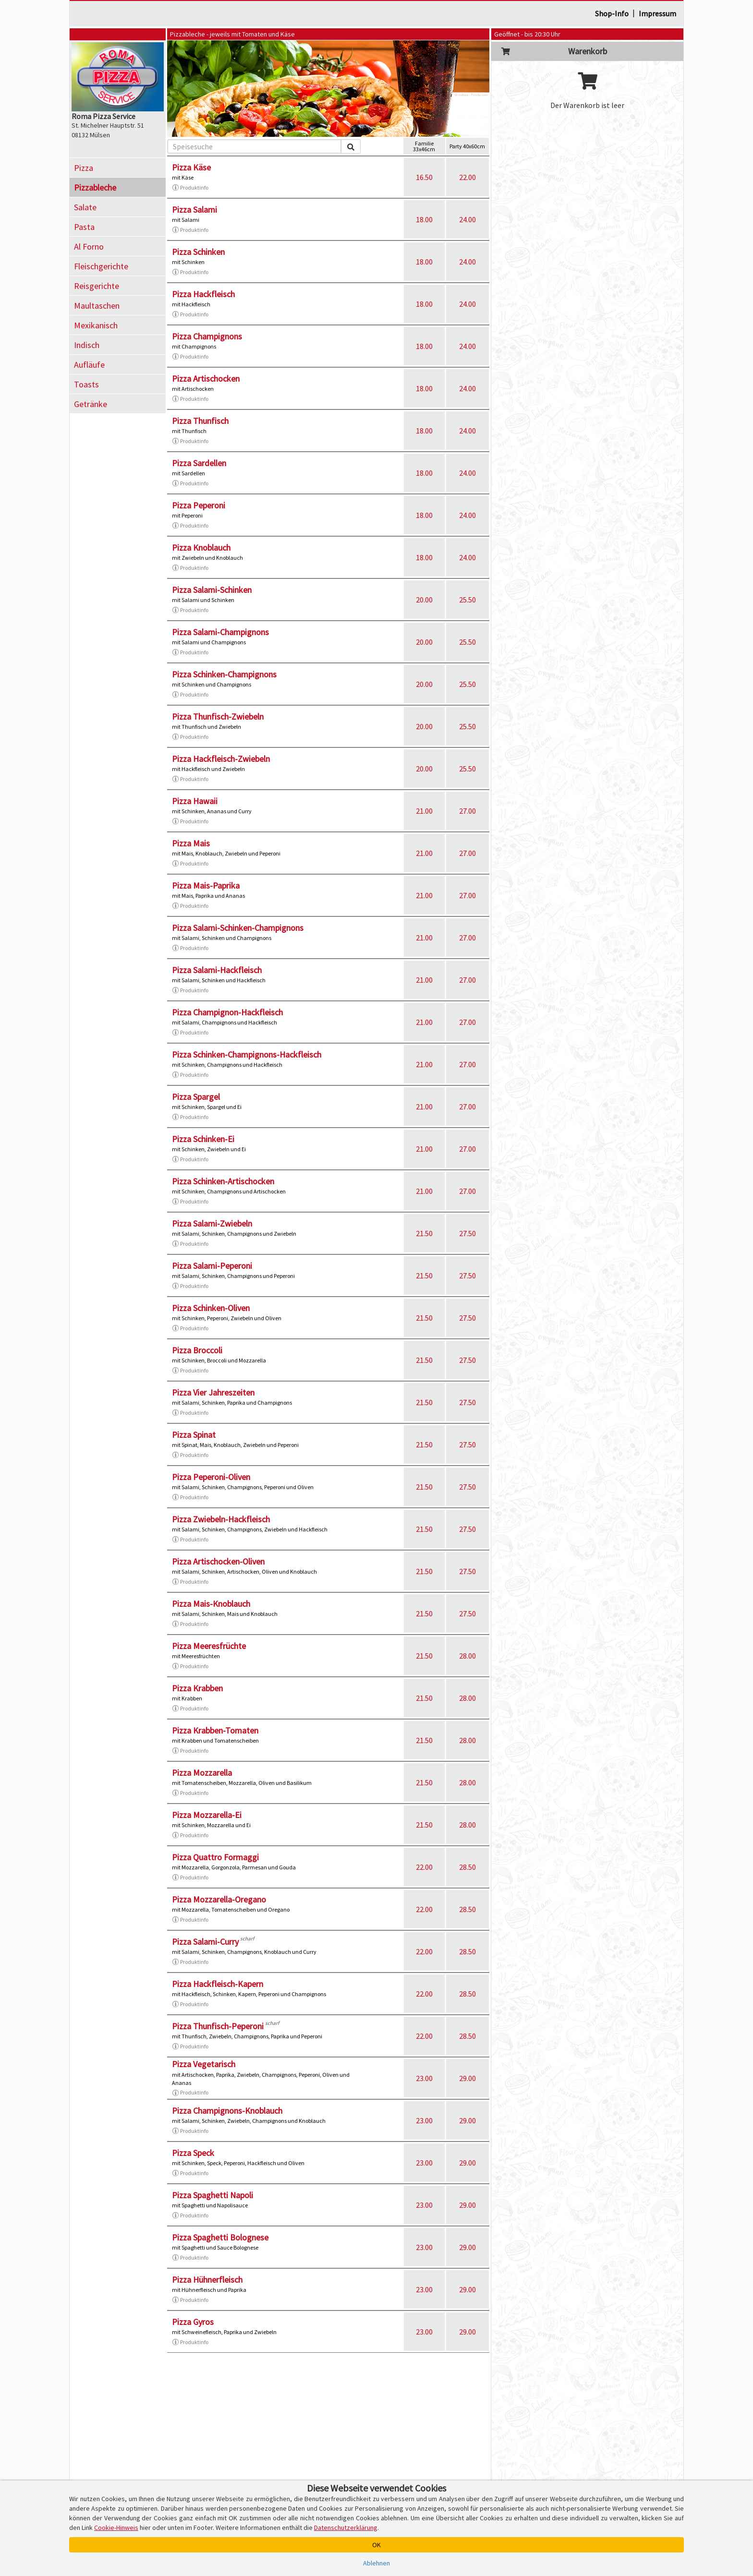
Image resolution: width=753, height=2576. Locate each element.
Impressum (657, 13)
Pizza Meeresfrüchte (209, 1645)
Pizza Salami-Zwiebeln (212, 1223)
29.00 (467, 2078)
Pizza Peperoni (198, 505)
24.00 (467, 219)
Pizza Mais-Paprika (206, 885)
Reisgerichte (96, 285)
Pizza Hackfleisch (203, 294)
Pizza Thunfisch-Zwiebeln (218, 716)
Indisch (86, 344)
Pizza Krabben (197, 1688)
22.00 (467, 177)
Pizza (83, 167)
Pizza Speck (193, 2152)
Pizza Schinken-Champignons (224, 674)
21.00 (424, 811)
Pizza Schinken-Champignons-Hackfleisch (246, 1054)
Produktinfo (190, 188)
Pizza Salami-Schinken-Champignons (238, 927)
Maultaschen (97, 305)
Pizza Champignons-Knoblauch (227, 2110)
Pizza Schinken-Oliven (211, 1307)
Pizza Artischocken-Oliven (218, 1561)
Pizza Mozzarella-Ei (207, 1814)
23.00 (424, 2078)
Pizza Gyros (193, 2321)
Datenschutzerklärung (345, 2527)
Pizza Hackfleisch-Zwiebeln (221, 758)
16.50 (424, 177)
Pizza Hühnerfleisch (207, 2279)
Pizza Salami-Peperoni (212, 1265)
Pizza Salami (194, 209)
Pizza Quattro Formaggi (215, 1857)
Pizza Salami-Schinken (212, 589)
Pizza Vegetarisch (203, 2064)
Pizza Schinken (198, 251)
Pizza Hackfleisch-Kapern (217, 1983)
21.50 (424, 1233)
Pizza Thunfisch (200, 420)
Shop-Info (612, 13)
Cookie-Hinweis (116, 2527)
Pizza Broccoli (197, 1350)
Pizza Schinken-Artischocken (223, 1181)
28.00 (467, 1656)
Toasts (86, 384)
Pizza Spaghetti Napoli (212, 2195)
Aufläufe (89, 364)
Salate (85, 207)
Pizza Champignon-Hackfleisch (227, 1012)
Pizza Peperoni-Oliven (211, 1476)
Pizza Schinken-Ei (203, 1138)
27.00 (467, 811)
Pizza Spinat (194, 1434)
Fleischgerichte (101, 266)
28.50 (467, 1867)
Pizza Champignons (207, 336)
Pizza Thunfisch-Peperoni (218, 2026)
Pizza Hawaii (195, 801)
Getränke (90, 403)
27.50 (467, 1233)
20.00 (424, 599)
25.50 (467, 599)
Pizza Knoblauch (201, 547)
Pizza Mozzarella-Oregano (219, 1899)
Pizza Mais (191, 843)
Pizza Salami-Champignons (220, 632)
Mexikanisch (96, 325)
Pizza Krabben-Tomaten (215, 1730)
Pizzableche (95, 187)
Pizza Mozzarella (202, 1772)
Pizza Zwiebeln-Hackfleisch (221, 1519)
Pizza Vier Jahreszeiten (213, 1392)
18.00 (424, 219)
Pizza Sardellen (199, 463)
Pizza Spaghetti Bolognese (220, 2237)
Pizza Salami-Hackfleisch (217, 969)
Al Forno (89, 246)
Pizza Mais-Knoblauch (211, 1603)
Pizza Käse (191, 167)
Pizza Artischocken (206, 378)
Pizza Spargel (196, 1096)
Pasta (84, 226)
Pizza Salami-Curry (205, 1941)
